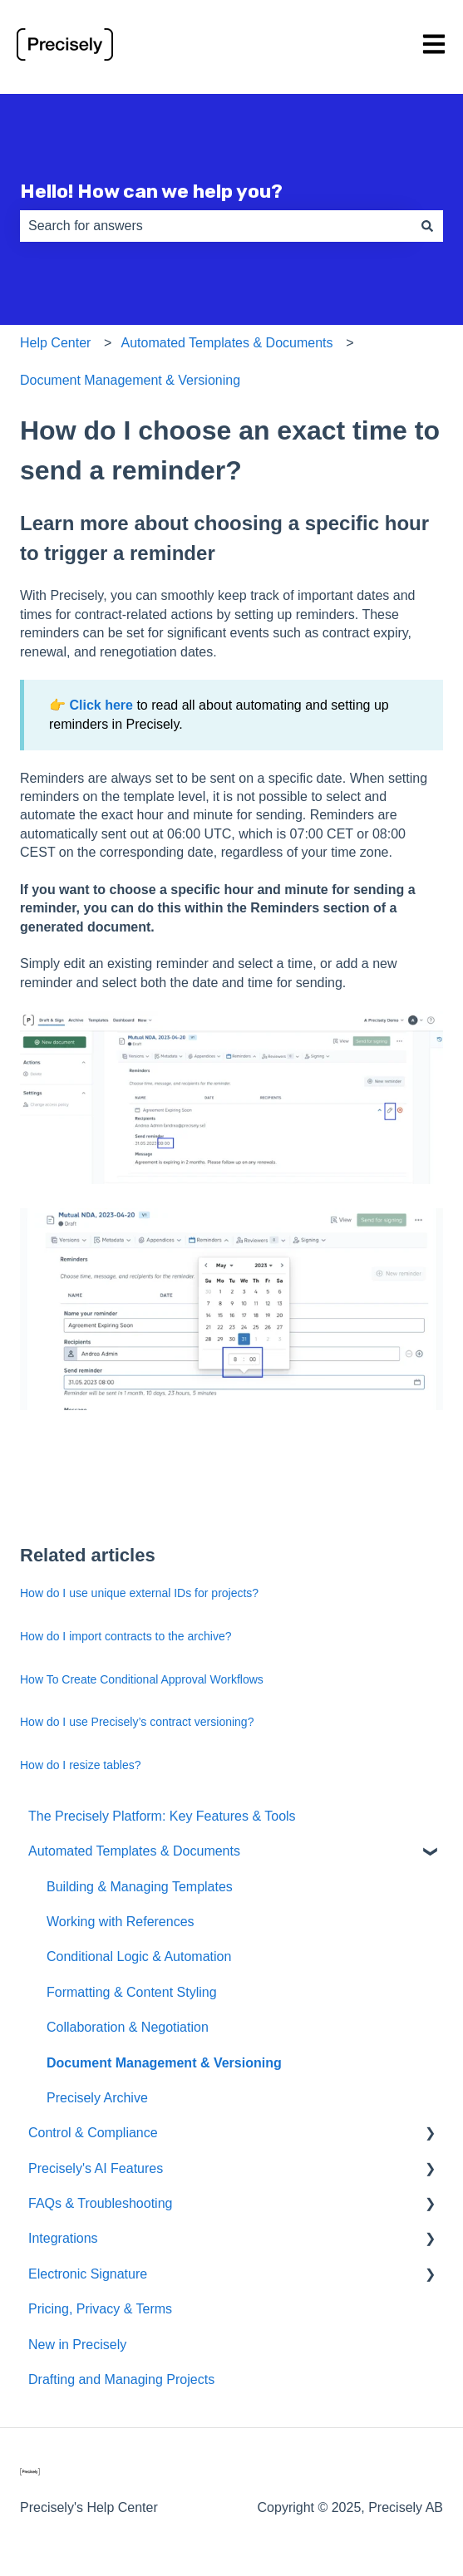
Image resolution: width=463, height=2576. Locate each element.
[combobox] (215, 226)
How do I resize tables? (80, 1765)
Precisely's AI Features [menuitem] (95, 2168)
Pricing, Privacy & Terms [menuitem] (100, 2309)
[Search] (427, 226)
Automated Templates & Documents (227, 343)
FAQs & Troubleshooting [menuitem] (100, 2203)
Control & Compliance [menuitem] (93, 2133)
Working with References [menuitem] (121, 1922)
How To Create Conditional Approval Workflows (142, 1679)
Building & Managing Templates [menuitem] (140, 1887)
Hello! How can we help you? (151, 191)
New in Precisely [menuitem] (77, 2345)
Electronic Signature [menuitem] (87, 2274)
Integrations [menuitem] (63, 2238)
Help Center (55, 343)
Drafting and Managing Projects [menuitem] (121, 2379)
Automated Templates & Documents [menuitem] (134, 1851)
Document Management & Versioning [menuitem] (164, 2063)
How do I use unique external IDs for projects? (139, 1593)
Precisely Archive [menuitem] (97, 2098)
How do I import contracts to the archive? (125, 1636)
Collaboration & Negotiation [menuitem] (128, 2027)
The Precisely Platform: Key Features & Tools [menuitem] (162, 1816)
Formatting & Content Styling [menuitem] (132, 1992)
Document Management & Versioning (130, 380)
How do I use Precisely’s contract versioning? (137, 1721)
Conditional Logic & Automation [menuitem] (139, 1956)
